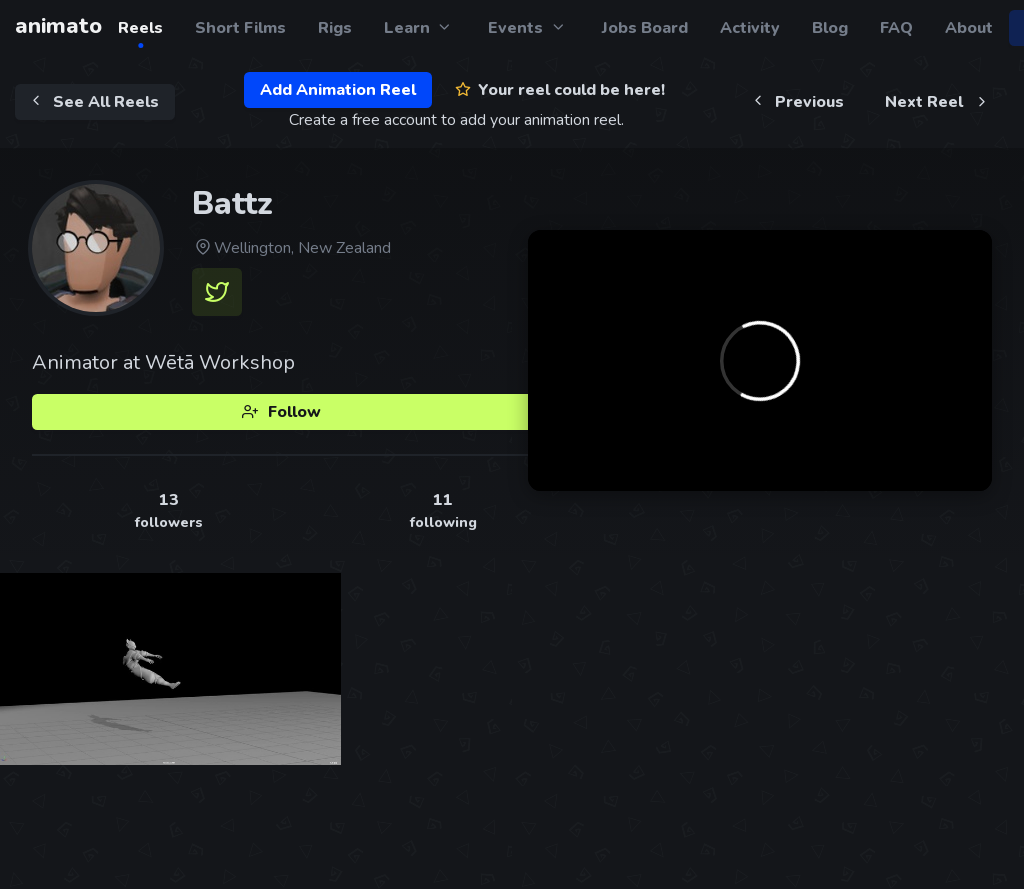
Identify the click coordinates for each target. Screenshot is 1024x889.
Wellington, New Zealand (291, 248)
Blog (830, 28)
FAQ (896, 28)
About (969, 28)
